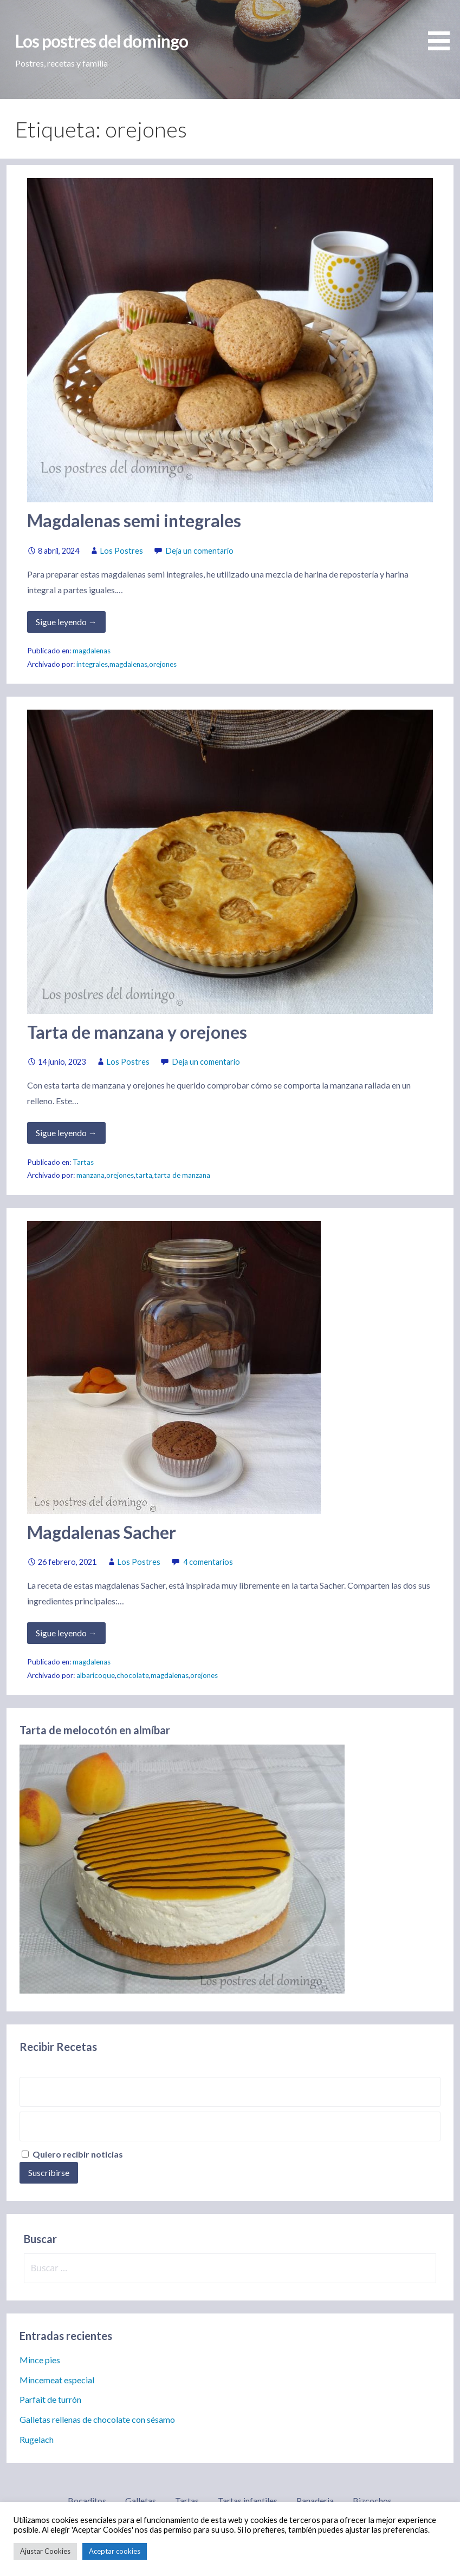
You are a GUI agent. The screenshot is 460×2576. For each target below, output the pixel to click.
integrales (92, 664)
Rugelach (37, 2439)
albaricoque (95, 1675)
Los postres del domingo (101, 40)
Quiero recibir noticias (72, 2154)
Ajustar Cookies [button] (45, 2551)
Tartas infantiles (247, 2500)
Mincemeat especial (57, 2380)
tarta (143, 1175)
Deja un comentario (200, 550)
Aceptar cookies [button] (114, 2551)
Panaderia (315, 2500)
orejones (163, 664)
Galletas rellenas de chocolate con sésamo (97, 2419)
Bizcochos (372, 2500)
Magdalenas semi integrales (134, 520)
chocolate (132, 1675)
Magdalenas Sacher (101, 1532)
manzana (90, 1175)
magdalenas (92, 650)
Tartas (83, 1162)
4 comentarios (208, 1561)
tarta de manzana (182, 1175)
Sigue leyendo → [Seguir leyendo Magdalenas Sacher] (66, 1633)
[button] (442, 27)
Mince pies (40, 2360)
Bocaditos (87, 2500)
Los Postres (121, 550)
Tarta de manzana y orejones (137, 1032)
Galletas (140, 2500)
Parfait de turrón (50, 2399)
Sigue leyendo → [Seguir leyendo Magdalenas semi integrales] (66, 622)
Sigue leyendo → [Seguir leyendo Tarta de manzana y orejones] (66, 1133)
